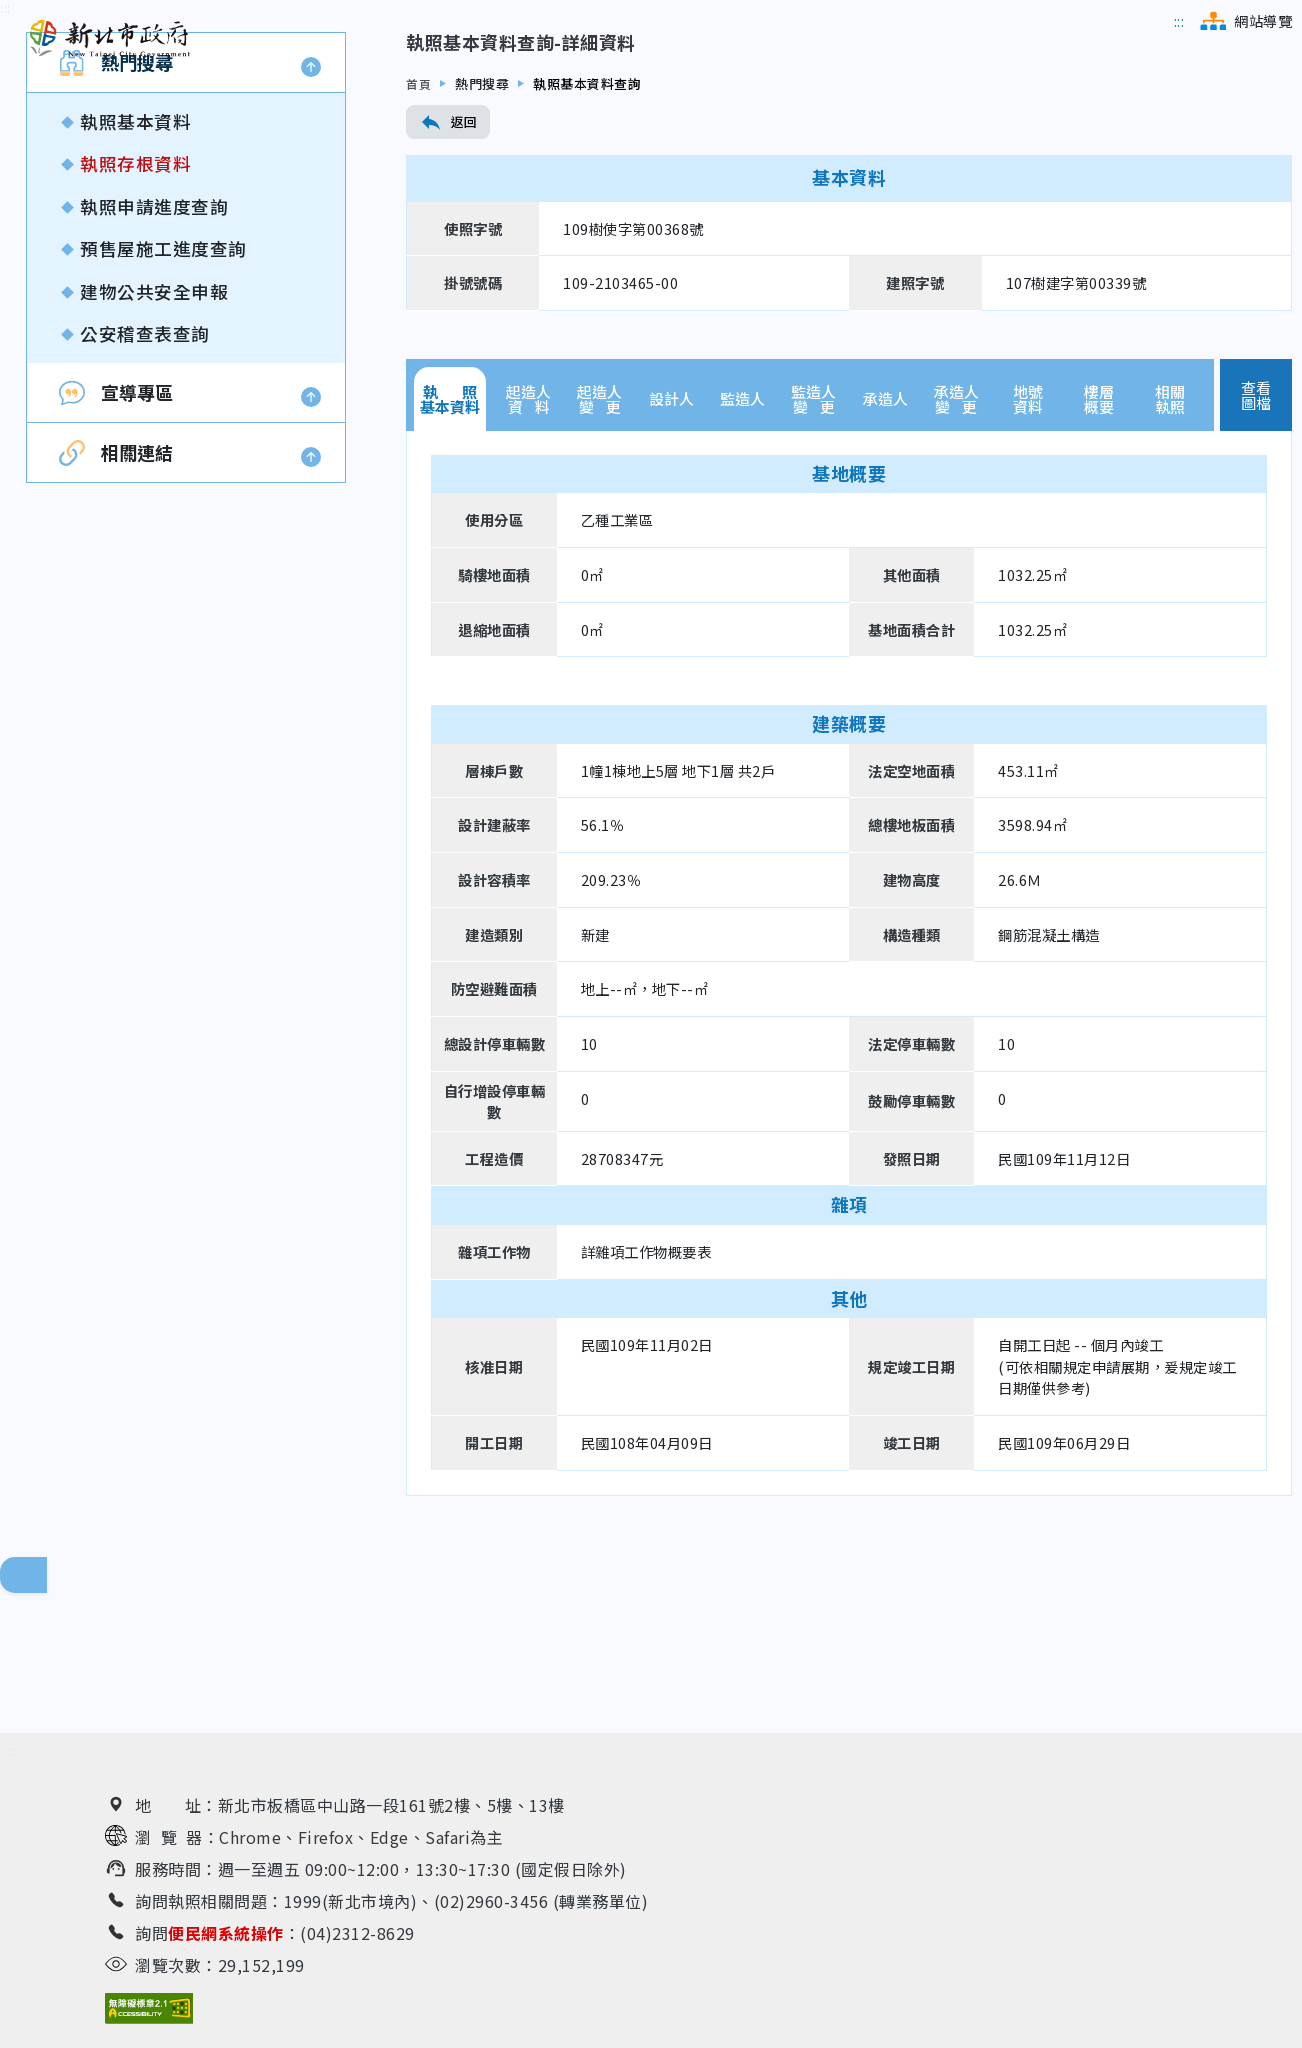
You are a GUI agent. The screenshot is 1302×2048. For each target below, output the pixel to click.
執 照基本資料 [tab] (450, 539)
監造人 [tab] (742, 539)
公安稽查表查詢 (145, 473)
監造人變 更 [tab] (813, 539)
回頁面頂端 (40, 1575)
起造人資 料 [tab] (528, 539)
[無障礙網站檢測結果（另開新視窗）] (149, 2008)
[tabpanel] (849, 1103)
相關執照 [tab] (1170, 539)
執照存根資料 (135, 304)
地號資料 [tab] (1028, 539)
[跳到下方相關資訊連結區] (15, 1751)
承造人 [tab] (885, 539)
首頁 (419, 223)
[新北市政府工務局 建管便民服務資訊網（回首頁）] (110, 39)
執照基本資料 (135, 261)
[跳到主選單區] (1179, 21)
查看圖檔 (1256, 535)
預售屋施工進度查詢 (163, 389)
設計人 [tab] (671, 539)
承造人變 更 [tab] (956, 539)
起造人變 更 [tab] (599, 539)
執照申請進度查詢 (154, 346)
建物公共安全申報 (154, 431)
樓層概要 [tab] (1099, 539)
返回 (448, 262)
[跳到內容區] (5, 148)
